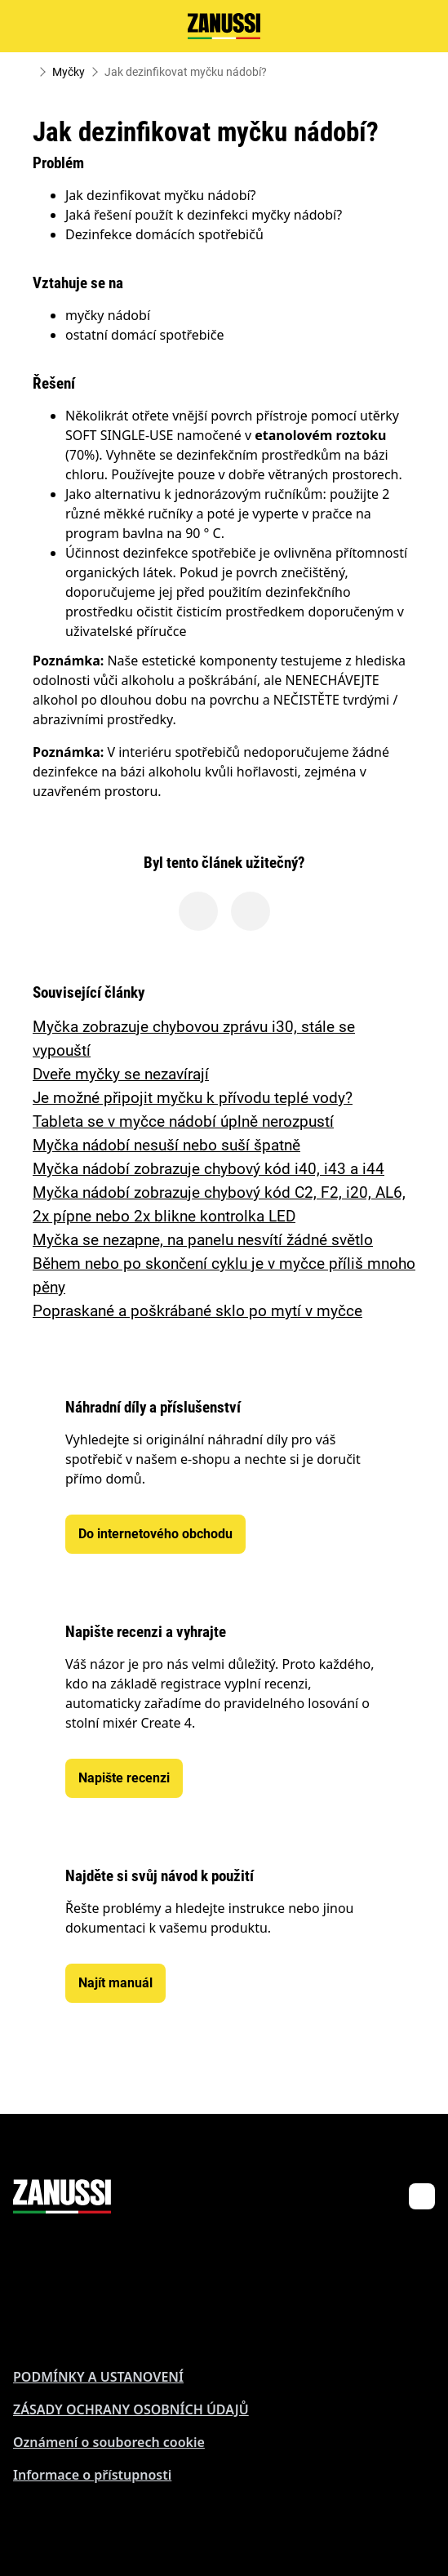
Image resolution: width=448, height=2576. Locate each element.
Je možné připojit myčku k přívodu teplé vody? (193, 1097)
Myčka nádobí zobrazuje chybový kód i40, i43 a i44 (208, 1168)
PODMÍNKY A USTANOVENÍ (98, 2377)
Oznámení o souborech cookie (109, 2442)
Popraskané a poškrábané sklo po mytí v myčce (197, 1310)
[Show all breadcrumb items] (26, 71)
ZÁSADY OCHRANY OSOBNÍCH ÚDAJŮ (131, 2409)
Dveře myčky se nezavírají (121, 1074)
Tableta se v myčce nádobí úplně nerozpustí (183, 1121)
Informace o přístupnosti (92, 2475)
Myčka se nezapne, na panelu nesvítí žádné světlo (203, 1239)
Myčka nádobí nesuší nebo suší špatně (166, 1145)
